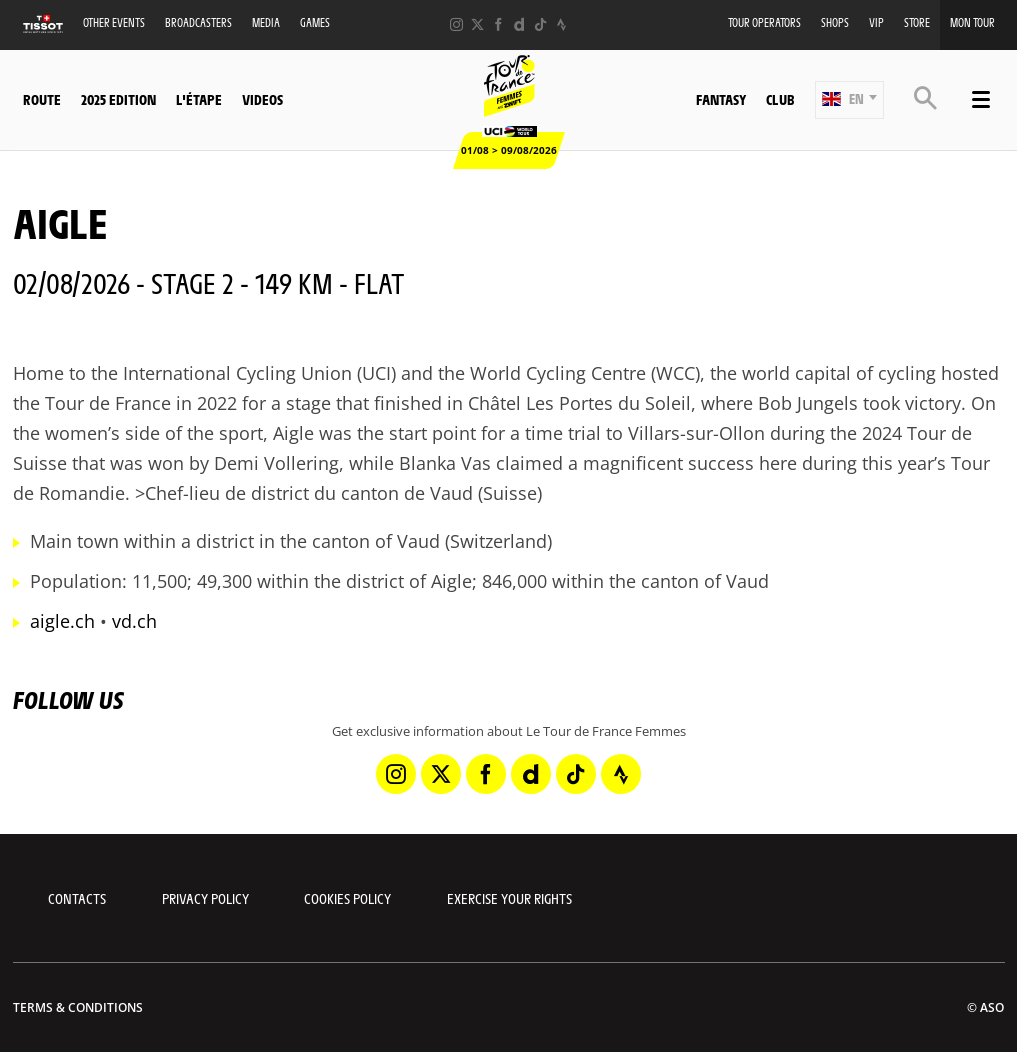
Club (780, 99)
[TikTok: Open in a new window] (540, 24)
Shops (835, 22)
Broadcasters (198, 22)
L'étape (199, 99)
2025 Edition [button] (118, 99)
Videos (262, 99)
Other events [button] (114, 22)
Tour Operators (764, 22)
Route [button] (42, 99)
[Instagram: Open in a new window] (456, 24)
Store (917, 22)
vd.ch (134, 621)
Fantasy (721, 99)
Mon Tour (972, 22)
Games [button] (315, 22)
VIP (876, 22)
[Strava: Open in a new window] (561, 24)
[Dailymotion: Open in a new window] (519, 24)
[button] (849, 100)
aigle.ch (62, 621)
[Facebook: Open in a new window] (498, 24)
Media (266, 22)
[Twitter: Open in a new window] (477, 24)
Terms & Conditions (78, 1007)
